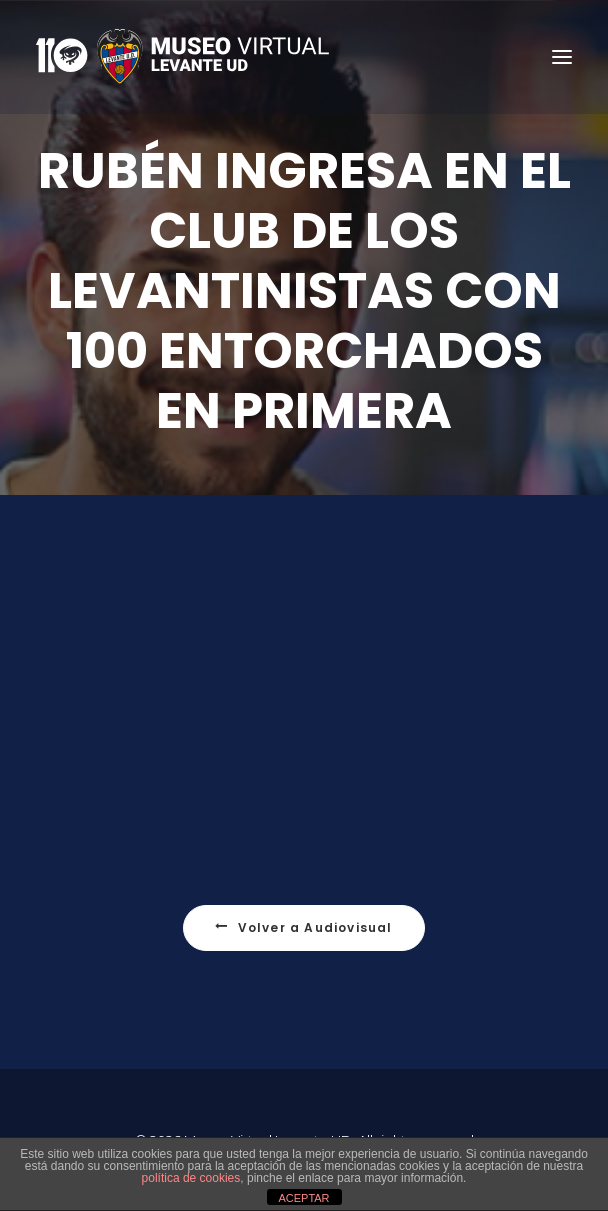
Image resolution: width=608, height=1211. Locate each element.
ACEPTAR (303, 1198)
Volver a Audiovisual (303, 972)
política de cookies (191, 1178)
